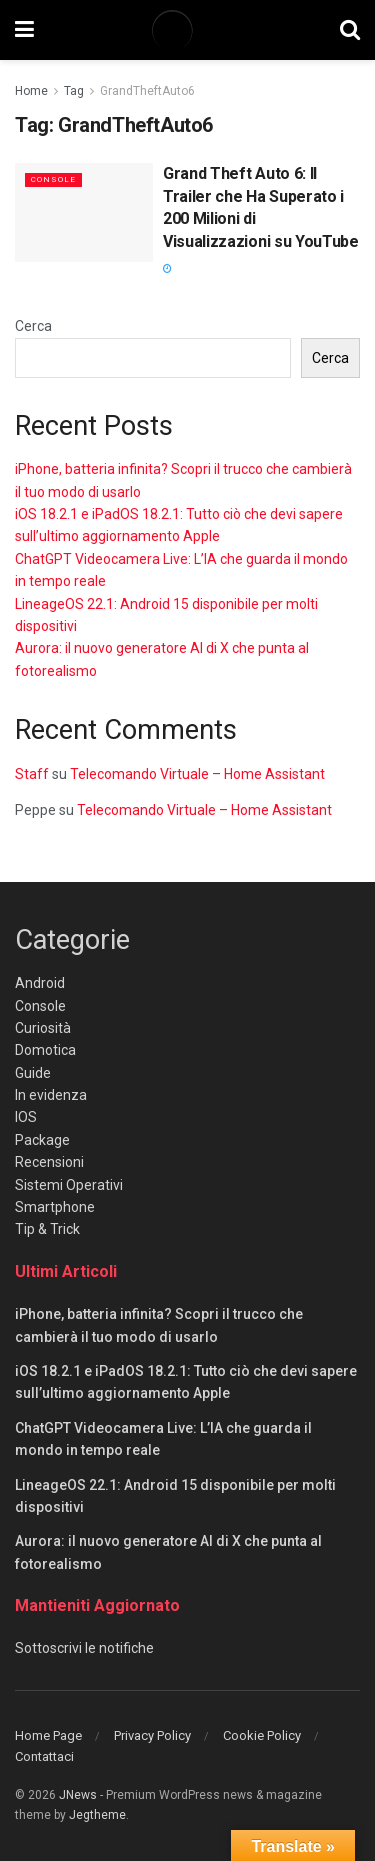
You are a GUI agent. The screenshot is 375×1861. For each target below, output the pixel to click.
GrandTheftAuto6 (147, 91)
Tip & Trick (47, 1229)
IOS (26, 1117)
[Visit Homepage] (187, 30)
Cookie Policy (262, 1735)
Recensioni (49, 1162)
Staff (32, 774)
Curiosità (43, 1028)
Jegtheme (97, 1815)
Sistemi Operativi (69, 1185)
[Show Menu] (24, 30)
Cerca (33, 326)
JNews (78, 1795)
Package (42, 1140)
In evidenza (51, 1095)
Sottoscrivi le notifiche (84, 1648)
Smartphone (55, 1207)
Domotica (45, 1050)
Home (31, 91)
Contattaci (44, 1756)
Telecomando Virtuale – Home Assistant (197, 774)
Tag (74, 91)
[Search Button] (350, 30)
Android (40, 983)
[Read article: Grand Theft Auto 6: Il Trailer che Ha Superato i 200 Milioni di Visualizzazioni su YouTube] (84, 212)
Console (53, 179)
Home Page (48, 1735)
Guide (33, 1073)
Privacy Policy (152, 1735)
